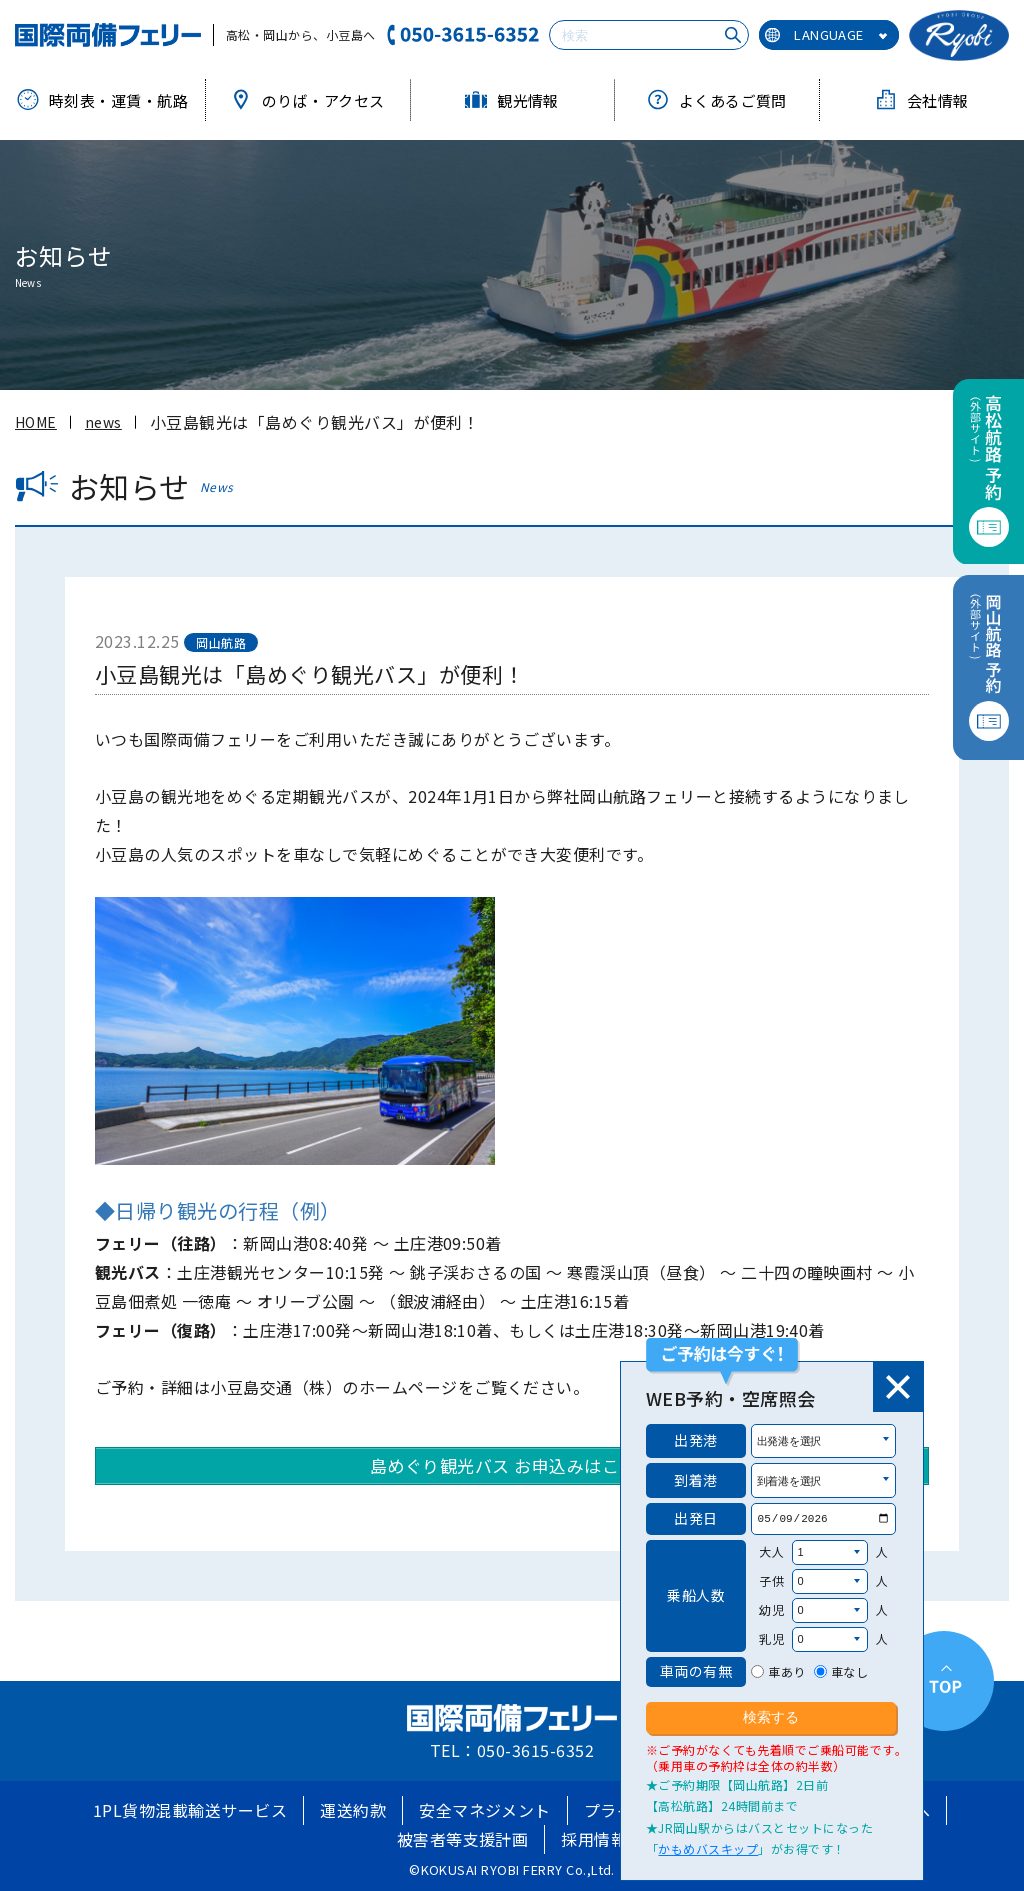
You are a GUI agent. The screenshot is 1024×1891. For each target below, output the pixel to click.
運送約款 (353, 1810)
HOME (36, 422)
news (103, 422)
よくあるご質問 (717, 100)
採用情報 (594, 1839)
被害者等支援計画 (463, 1839)
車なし (849, 1671)
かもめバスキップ (708, 1848)
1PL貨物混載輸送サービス (190, 1810)
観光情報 (512, 100)
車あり (786, 1671)
